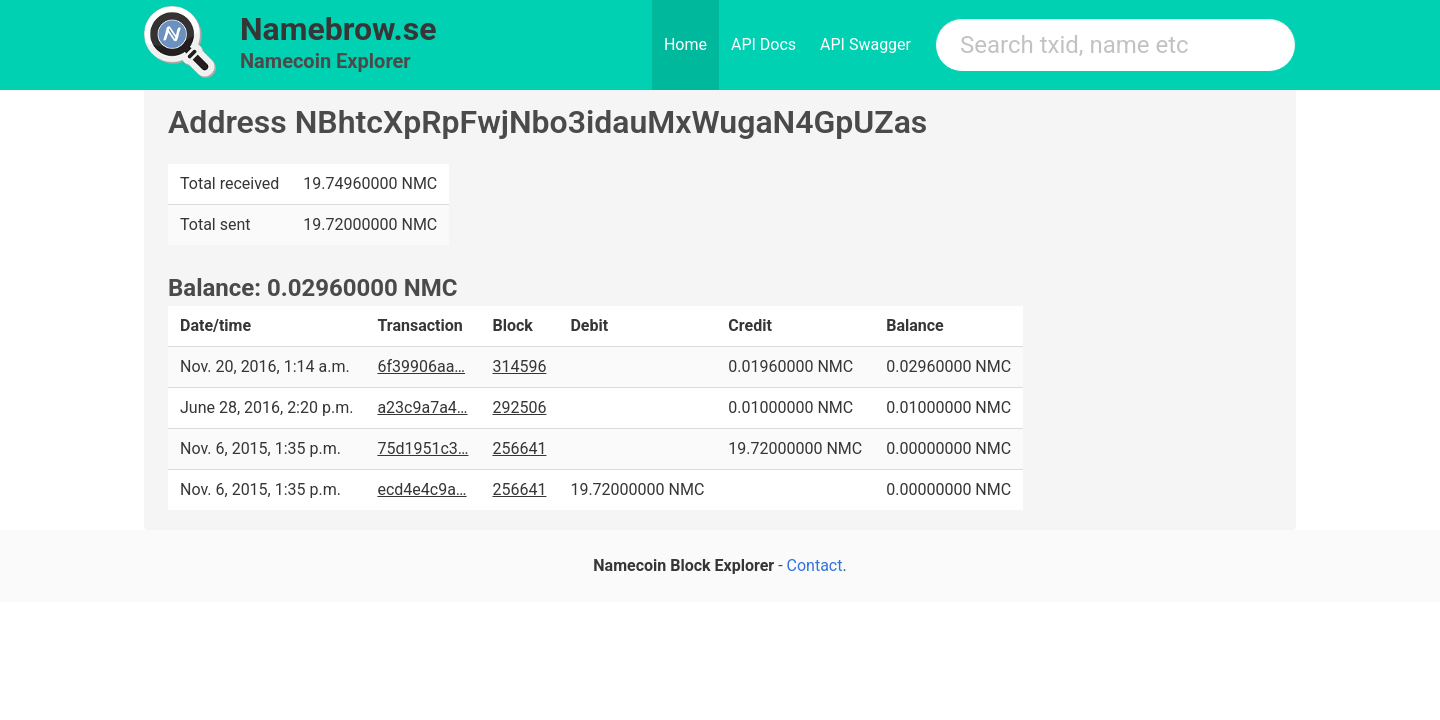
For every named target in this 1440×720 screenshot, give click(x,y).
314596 (519, 366)
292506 (519, 407)
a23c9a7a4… (422, 407)
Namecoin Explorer (325, 61)
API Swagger (865, 44)
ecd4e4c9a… (421, 489)
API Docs (763, 44)
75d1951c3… (422, 448)
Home (685, 44)
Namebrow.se (338, 29)
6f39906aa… (421, 366)
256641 (519, 448)
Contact (815, 565)
